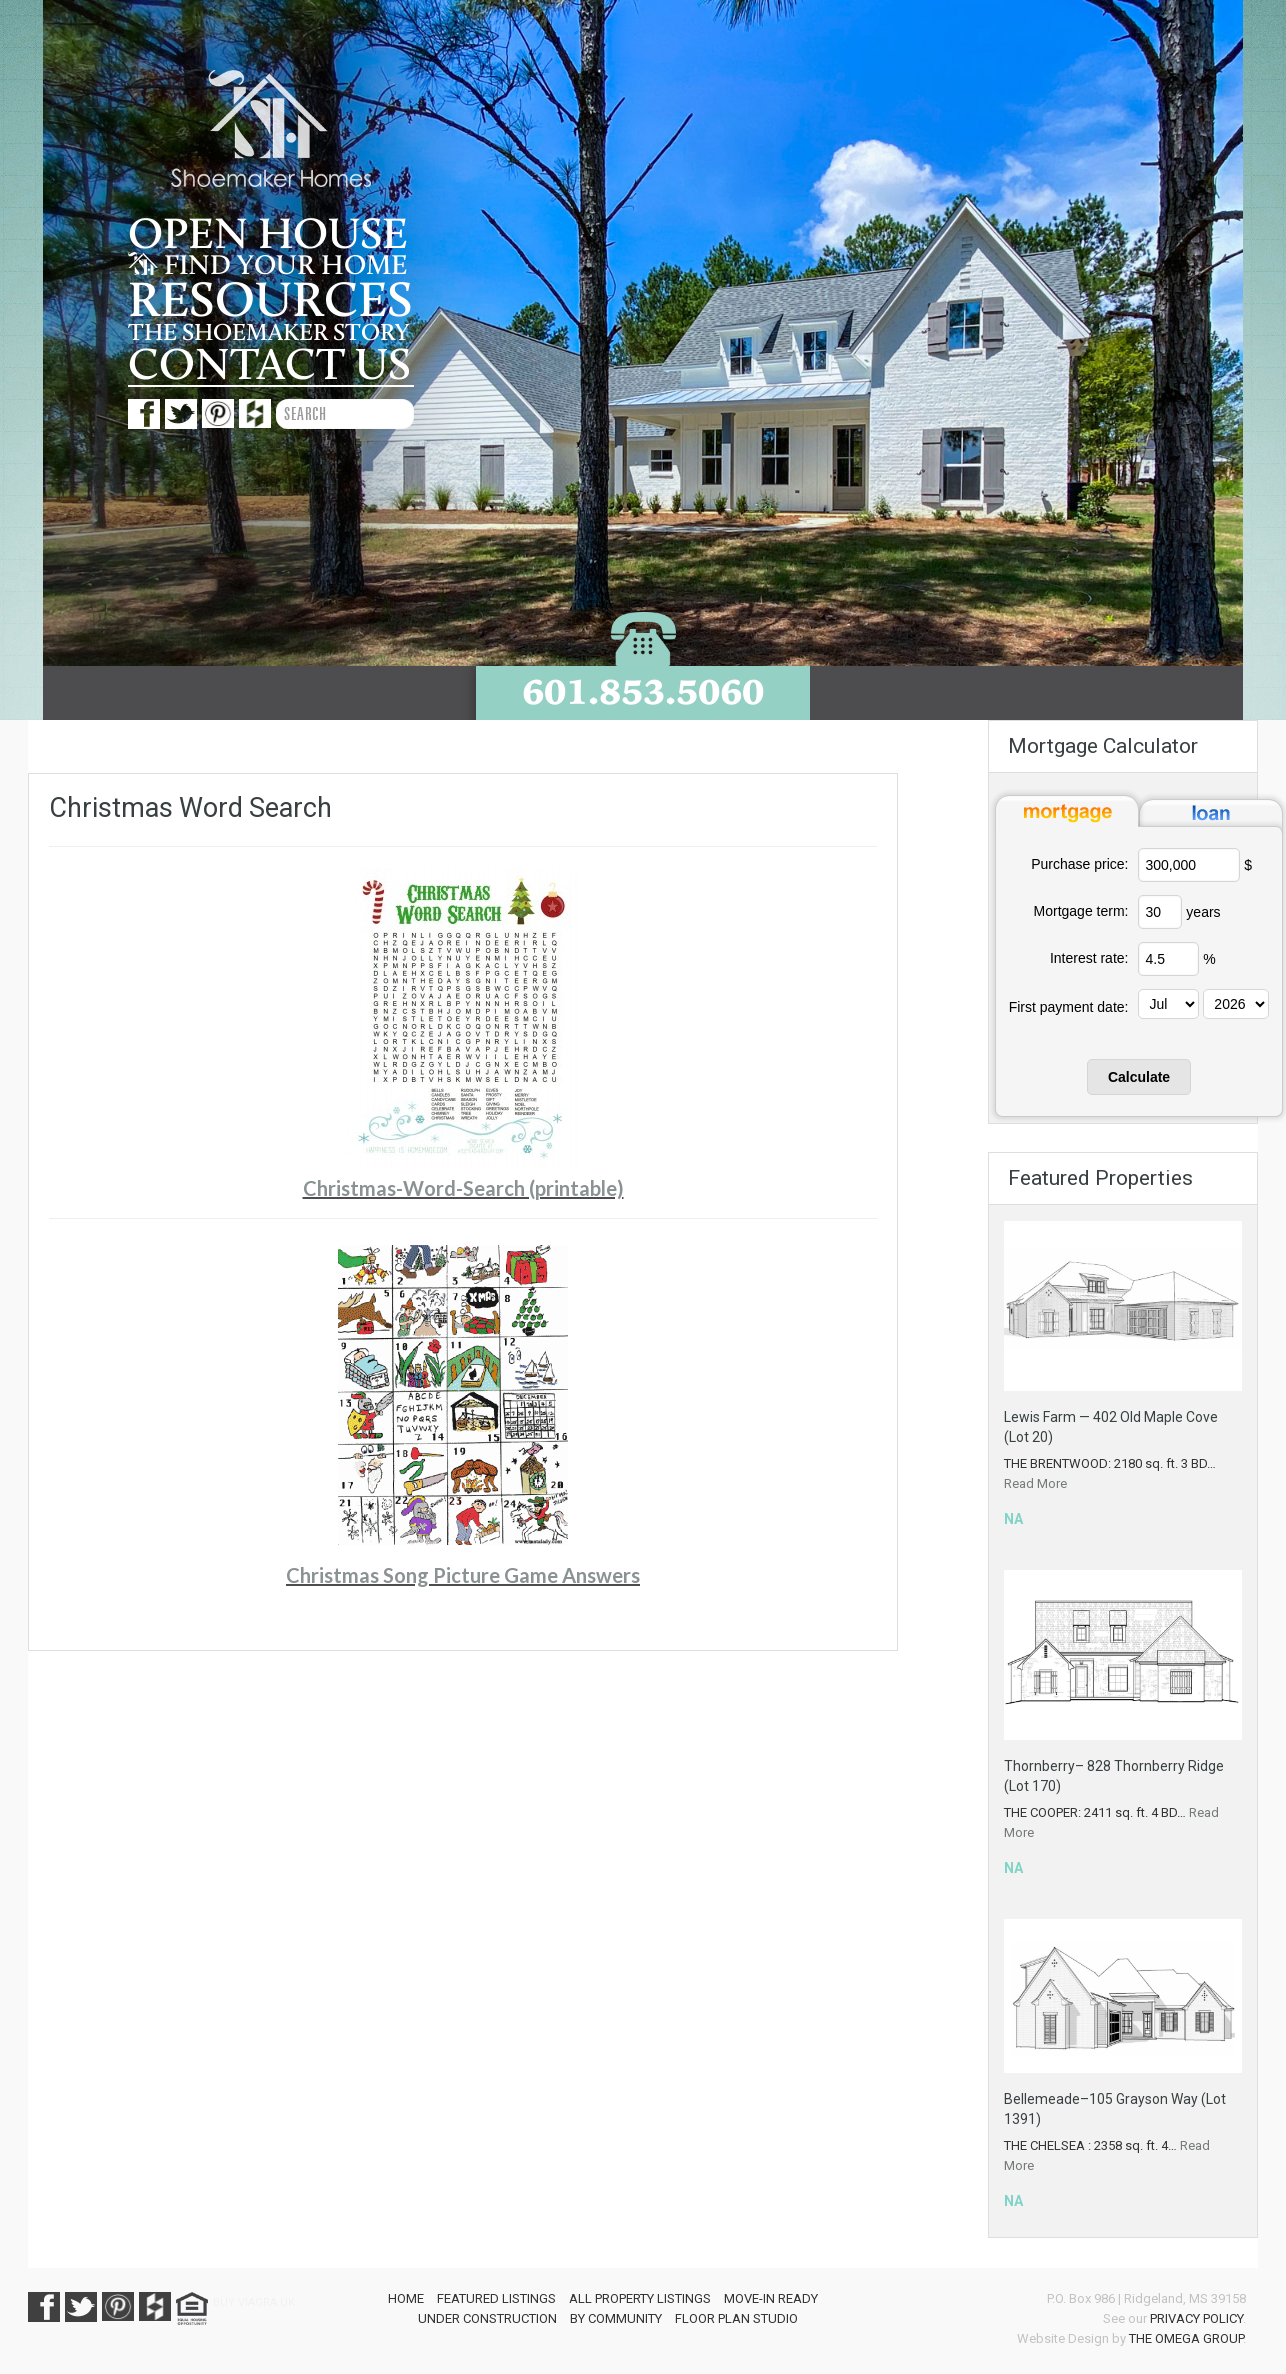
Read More (1035, 1483)
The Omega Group (1186, 2338)
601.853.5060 (643, 691)
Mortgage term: (1081, 911)
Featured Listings (496, 2298)
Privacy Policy (1196, 2318)
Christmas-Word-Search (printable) (463, 1188)
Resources (270, 301)
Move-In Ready (771, 2298)
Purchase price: (1079, 864)
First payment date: (1069, 1007)
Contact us (269, 365)
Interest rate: (1089, 958)
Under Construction (487, 2318)
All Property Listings (640, 2298)
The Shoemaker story (268, 333)
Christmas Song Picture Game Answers (463, 1575)
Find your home (267, 266)
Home (406, 2298)
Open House (268, 235)
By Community (616, 2318)
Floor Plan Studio (736, 2318)
